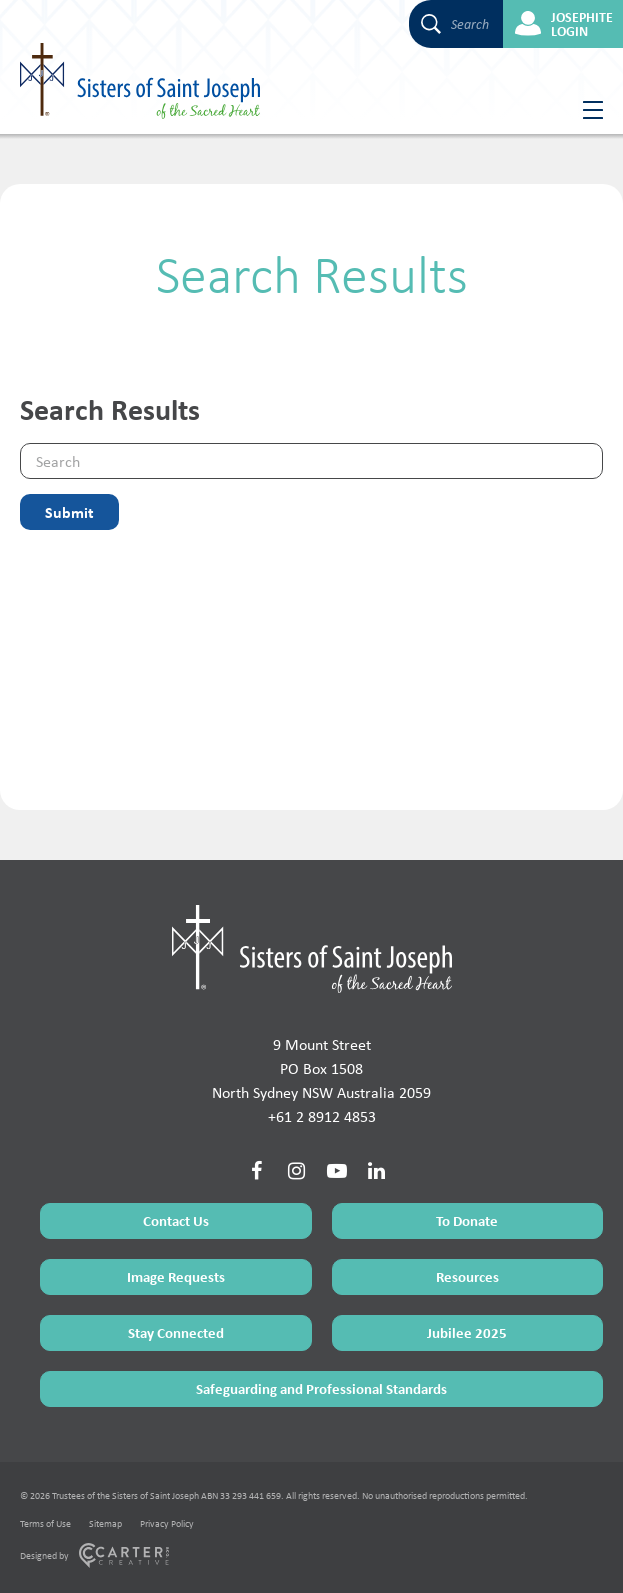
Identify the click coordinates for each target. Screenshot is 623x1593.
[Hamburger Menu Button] (585, 110)
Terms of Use (45, 1523)
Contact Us (176, 1220)
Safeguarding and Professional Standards (321, 1388)
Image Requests (176, 1276)
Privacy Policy (167, 1523)
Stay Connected (176, 1332)
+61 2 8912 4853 (322, 1116)
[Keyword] (311, 461)
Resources (467, 1276)
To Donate (467, 1220)
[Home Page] (312, 949)
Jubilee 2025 (467, 1332)
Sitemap (105, 1523)
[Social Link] (257, 1171)
